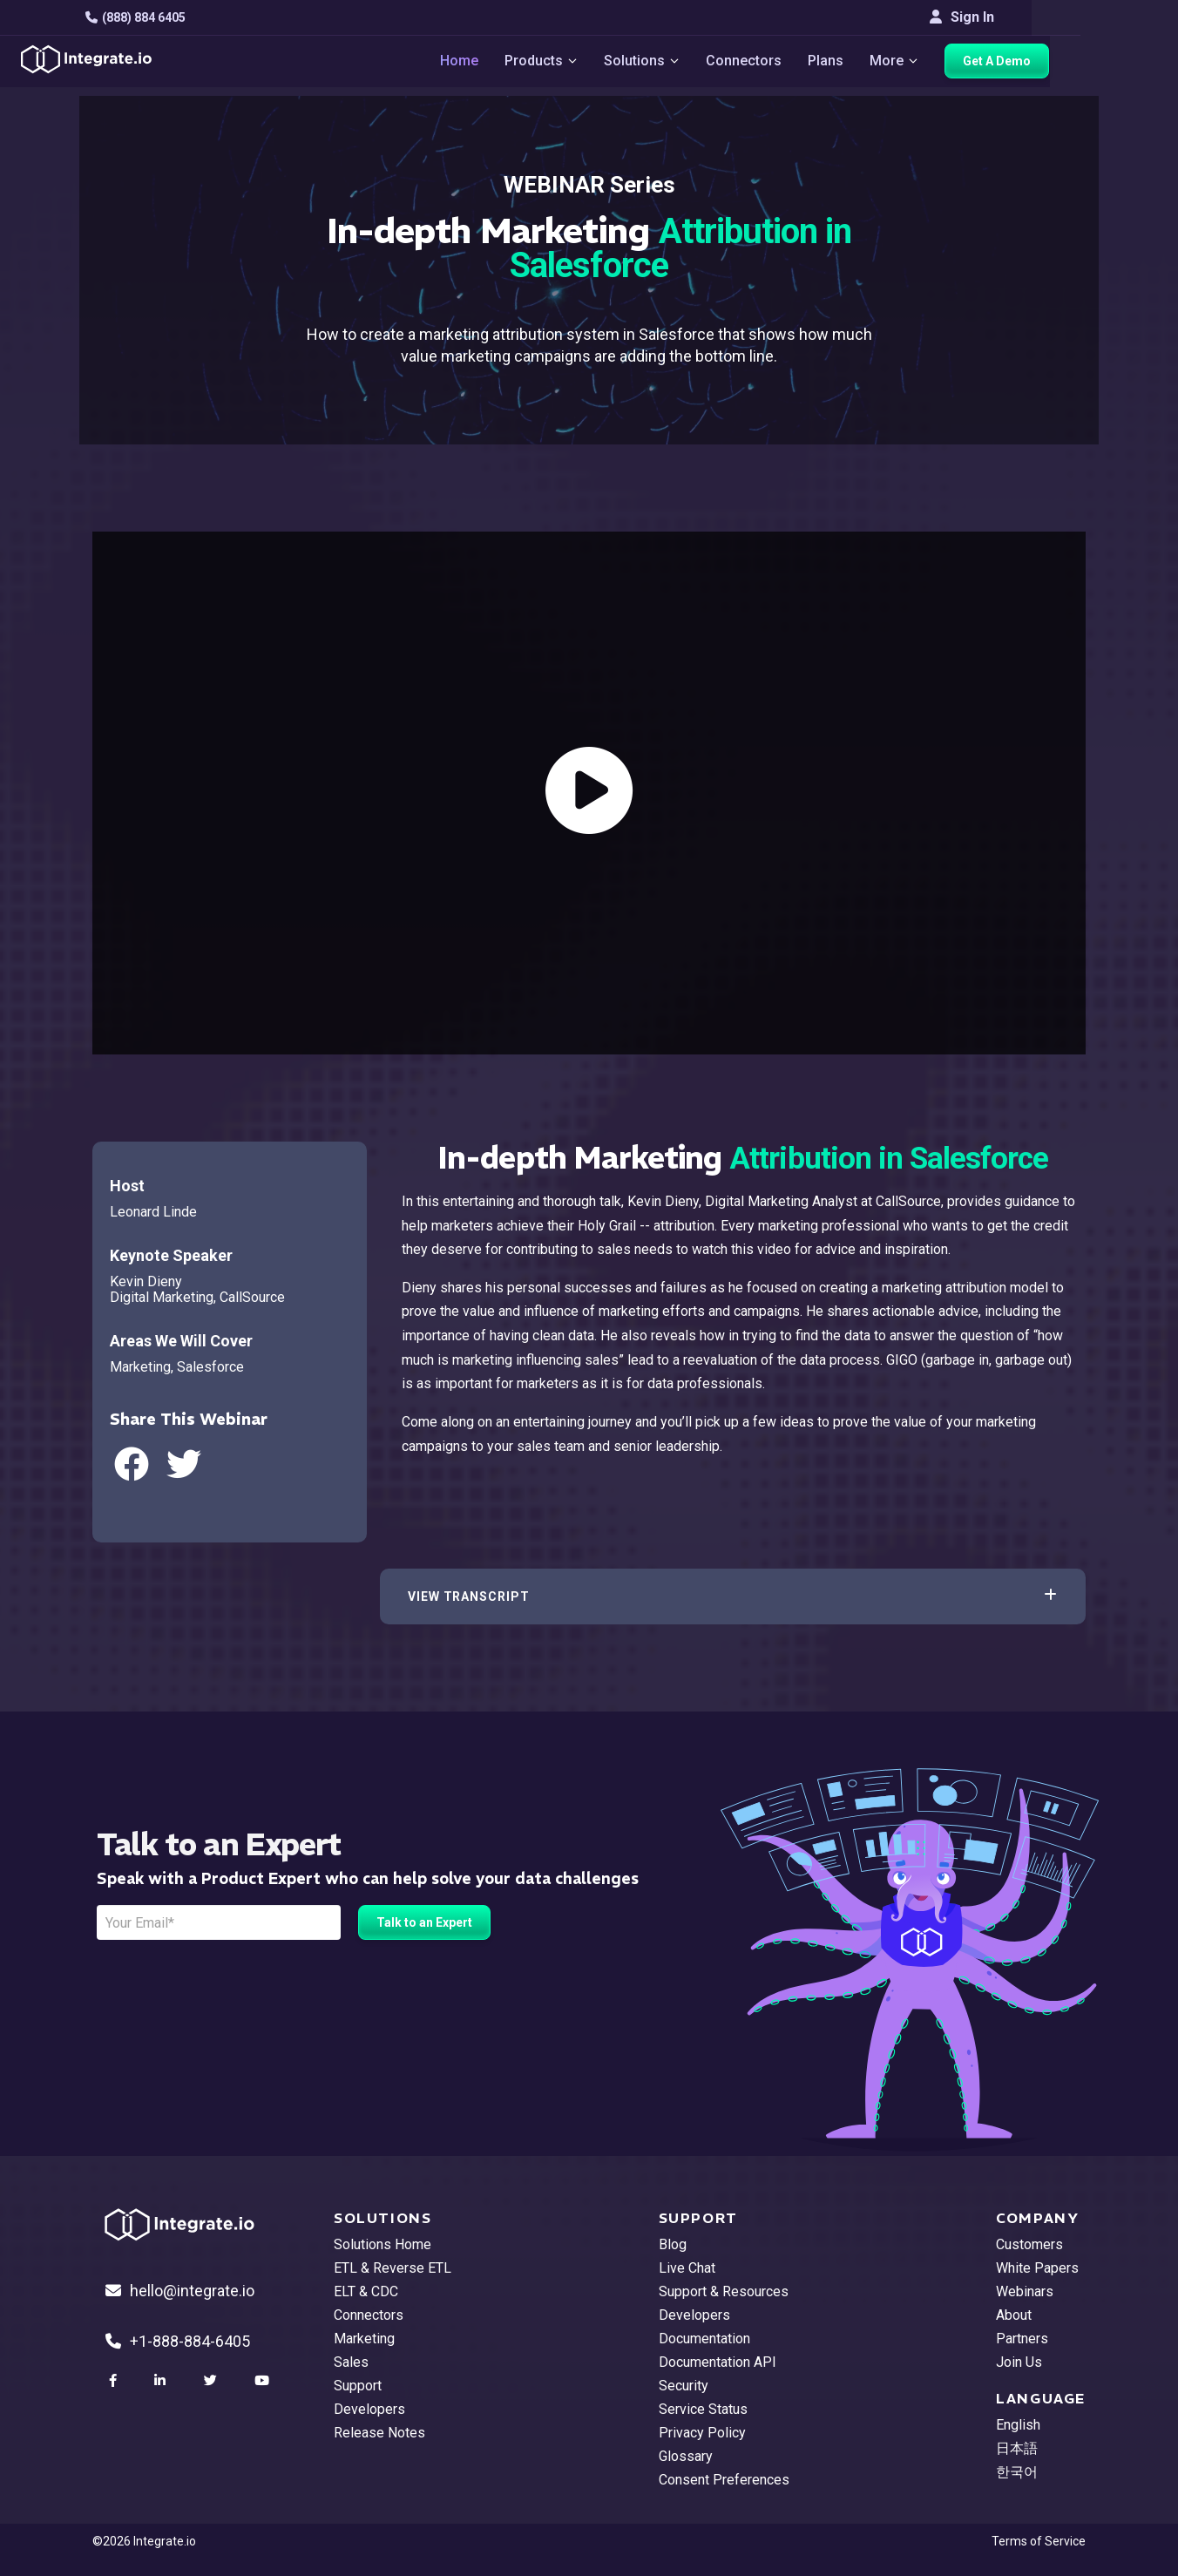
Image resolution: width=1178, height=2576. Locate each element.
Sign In (1053, 17)
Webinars (1024, 2291)
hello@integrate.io (179, 2290)
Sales (351, 2362)
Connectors (792, 61)
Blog (673, 2244)
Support (358, 2385)
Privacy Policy (702, 2432)
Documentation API (717, 2362)
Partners (1022, 2338)
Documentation (704, 2338)
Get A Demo (1046, 62)
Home (506, 61)
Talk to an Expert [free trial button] (424, 1922)
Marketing (364, 2338)
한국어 (1017, 2472)
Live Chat (687, 2268)
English (1018, 2425)
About (1014, 2315)
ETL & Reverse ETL (392, 2268)
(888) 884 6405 (142, 17)
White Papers (1037, 2268)
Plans (874, 61)
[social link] (115, 2381)
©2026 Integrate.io (144, 2541)
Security (683, 2385)
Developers (369, 2409)
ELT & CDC (366, 2291)
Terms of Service (1039, 2541)
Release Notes (379, 2432)
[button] (733, 1596)
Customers (1029, 2244)
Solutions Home (382, 2244)
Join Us (1019, 2362)
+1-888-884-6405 (177, 2341)
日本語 (1017, 2448)
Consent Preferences (724, 2479)
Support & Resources (724, 2291)
